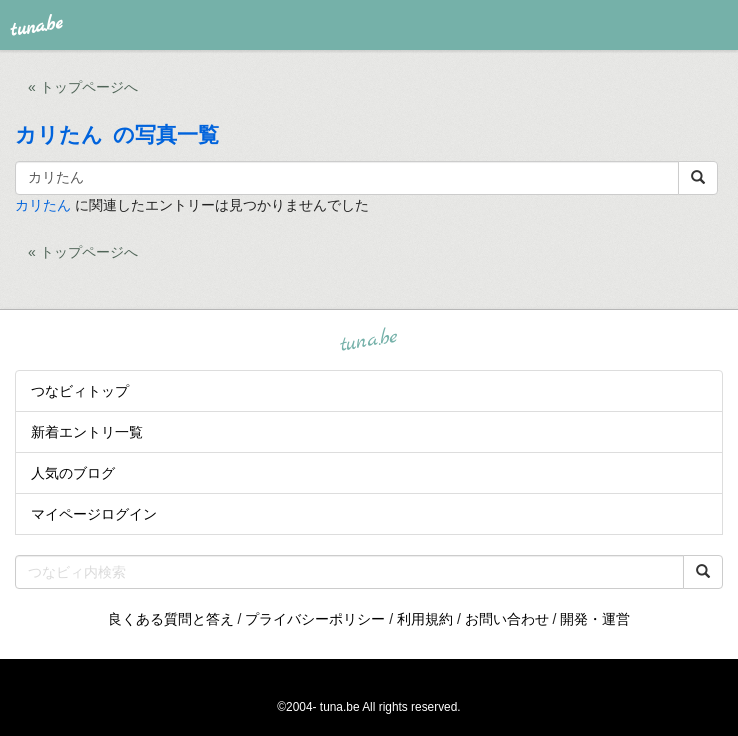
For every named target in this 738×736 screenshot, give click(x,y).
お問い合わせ (507, 619)
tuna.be (368, 340)
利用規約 (425, 619)
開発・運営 (595, 619)
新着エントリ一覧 (87, 432)
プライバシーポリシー (315, 619)
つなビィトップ (80, 391)
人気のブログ (73, 473)
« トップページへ (83, 87)
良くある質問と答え (171, 619)
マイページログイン (94, 514)
